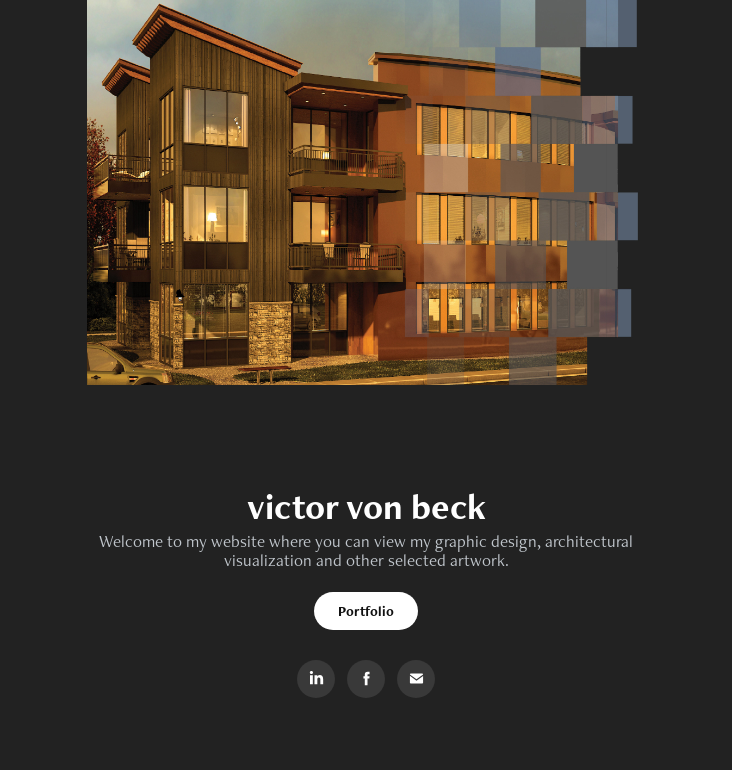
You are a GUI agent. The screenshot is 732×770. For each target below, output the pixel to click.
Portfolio (366, 611)
